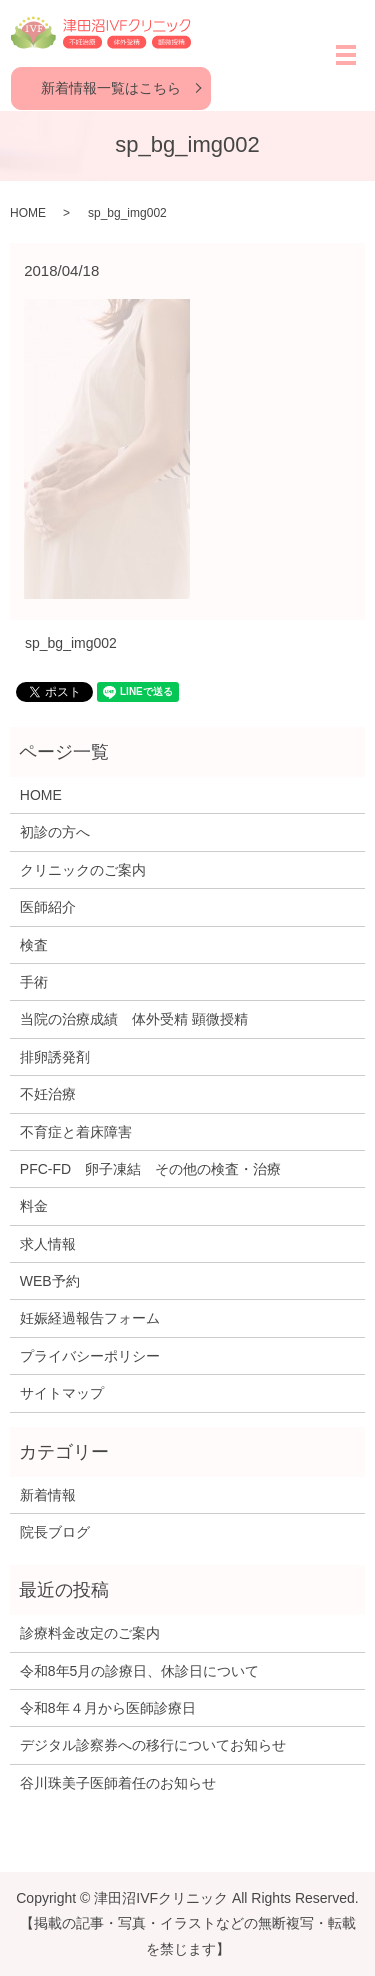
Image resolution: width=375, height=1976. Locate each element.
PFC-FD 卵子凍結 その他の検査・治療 (150, 1169)
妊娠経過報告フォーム (90, 1318)
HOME (28, 213)
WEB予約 (50, 1281)
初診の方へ (55, 832)
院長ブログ (55, 1532)
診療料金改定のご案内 (90, 1633)
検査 (34, 945)
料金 (34, 1206)
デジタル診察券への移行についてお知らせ (153, 1745)
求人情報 (48, 1244)
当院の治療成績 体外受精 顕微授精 (134, 1019)
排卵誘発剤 (55, 1057)
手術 (34, 982)
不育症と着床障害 (76, 1132)
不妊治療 (48, 1094)
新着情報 (48, 1495)
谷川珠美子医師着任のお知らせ (118, 1783)
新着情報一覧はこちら (111, 88)
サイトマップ (62, 1393)
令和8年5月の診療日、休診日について (140, 1671)
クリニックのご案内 (83, 870)
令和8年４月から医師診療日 (108, 1708)
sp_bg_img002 (71, 643)
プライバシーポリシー (90, 1356)
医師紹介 (48, 907)
